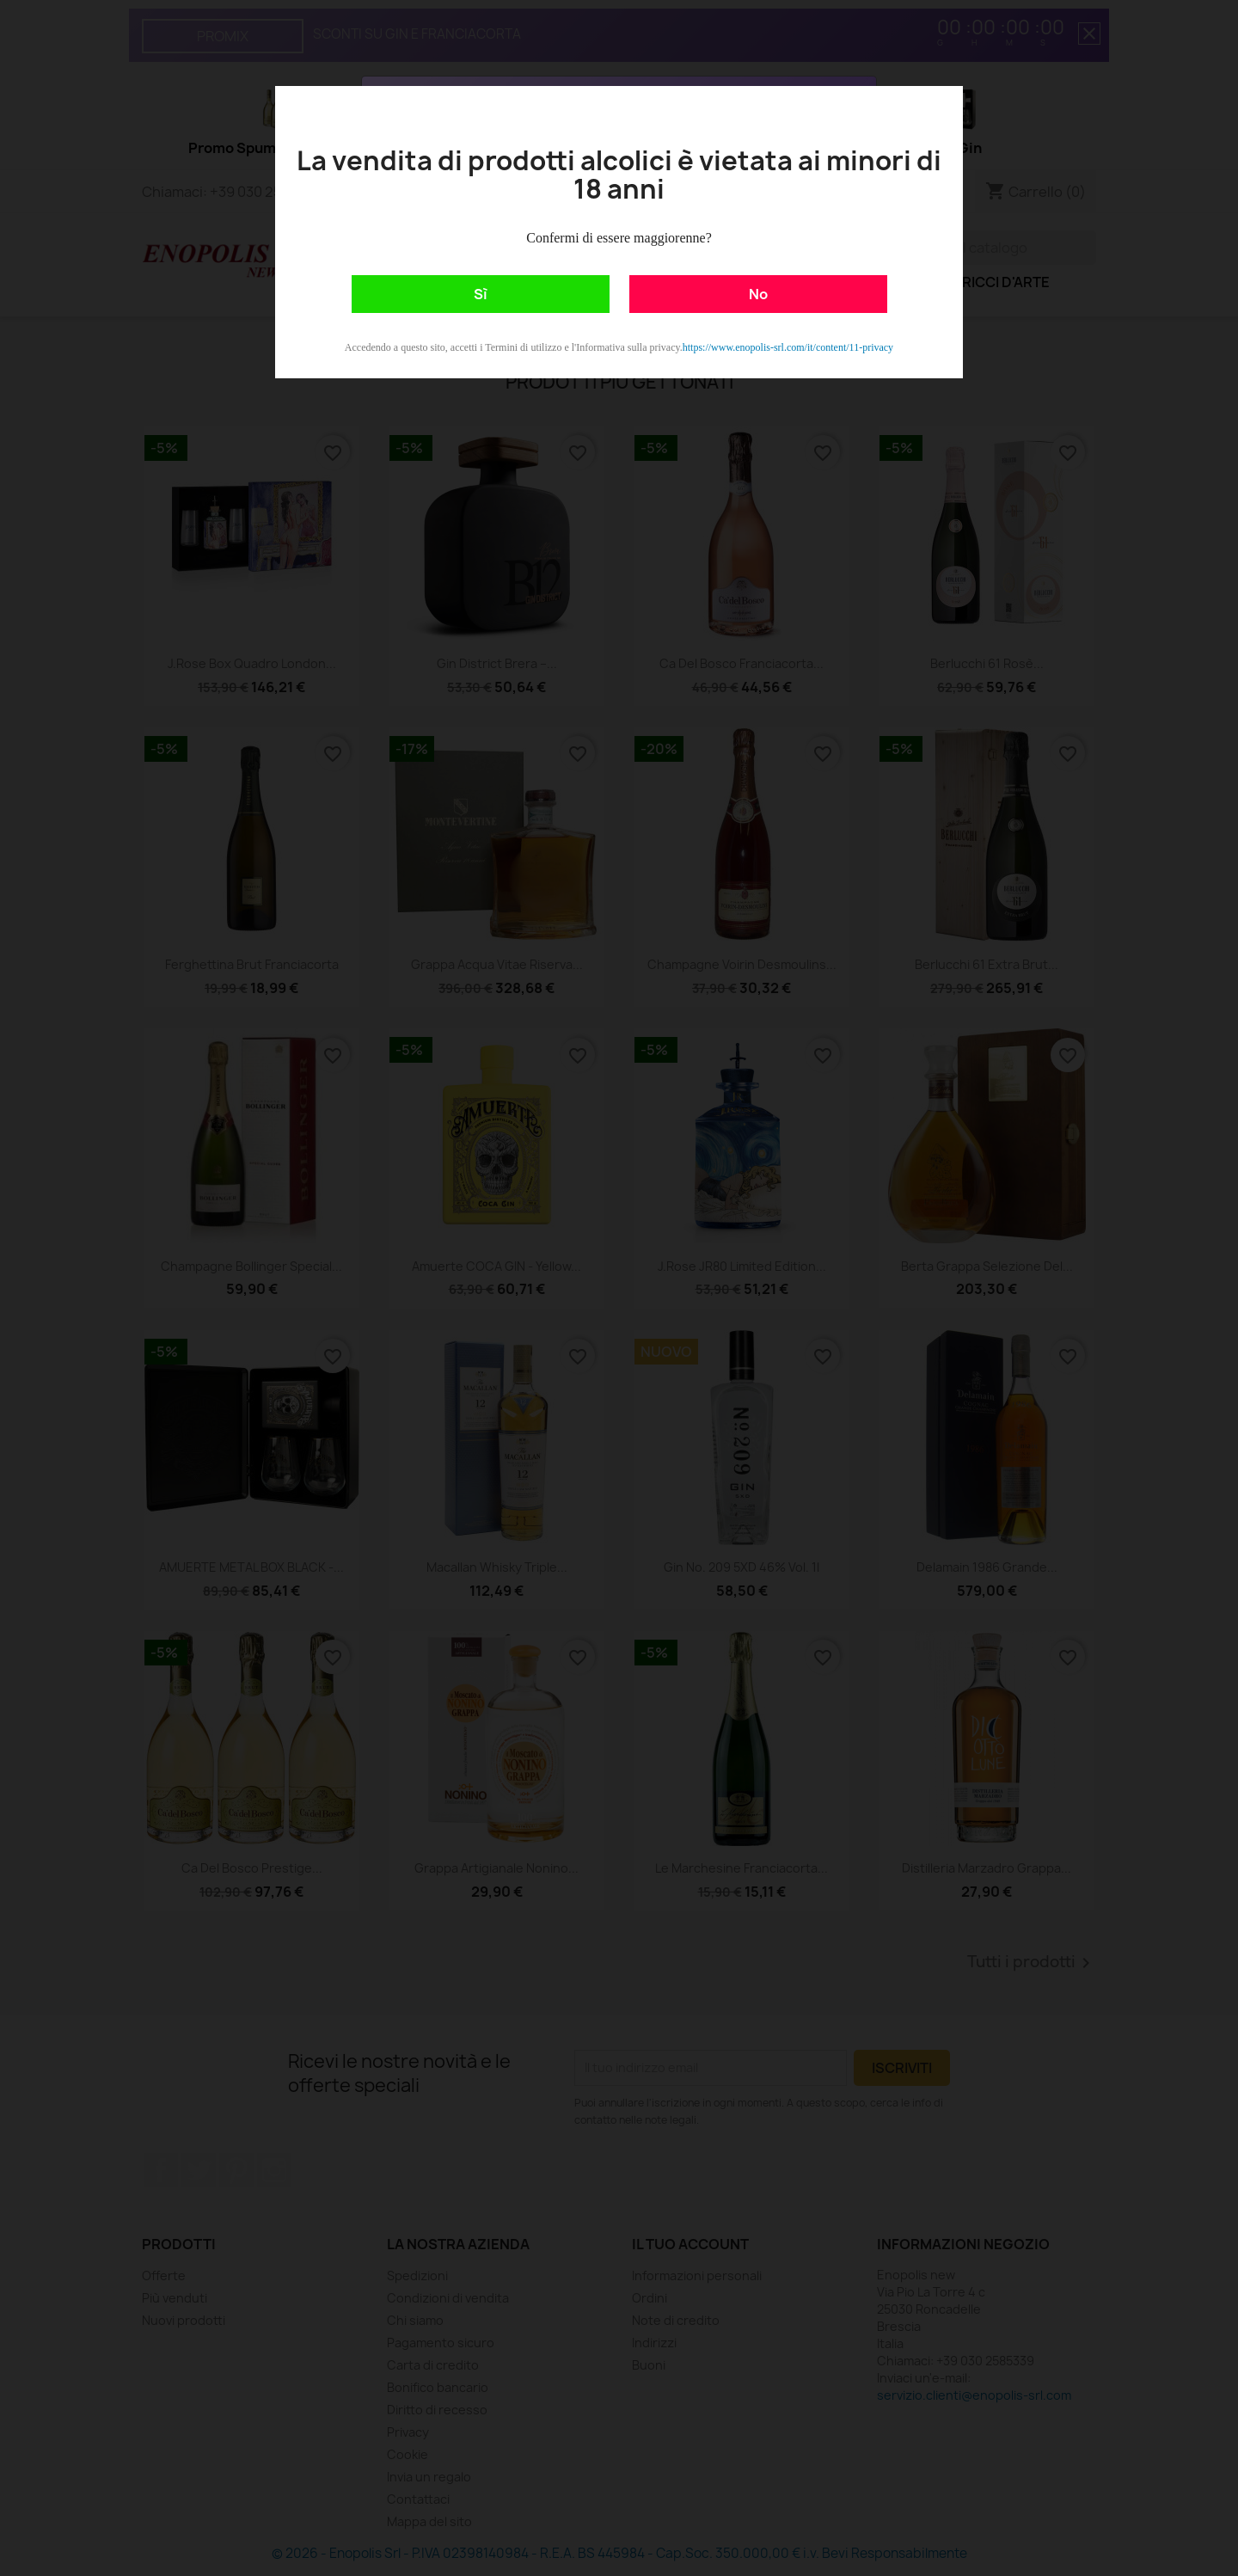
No (758, 294)
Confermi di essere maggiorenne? (618, 237)
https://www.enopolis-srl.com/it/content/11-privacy (788, 347)
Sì (480, 294)
